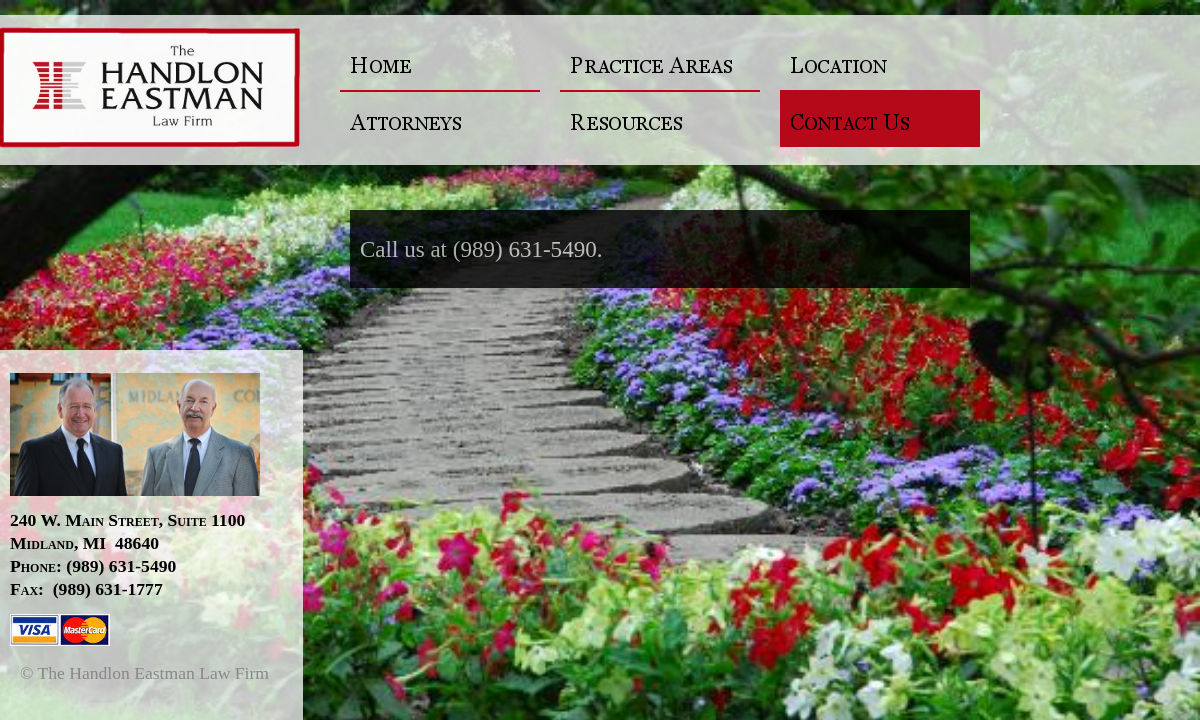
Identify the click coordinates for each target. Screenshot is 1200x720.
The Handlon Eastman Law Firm (161, 90)
